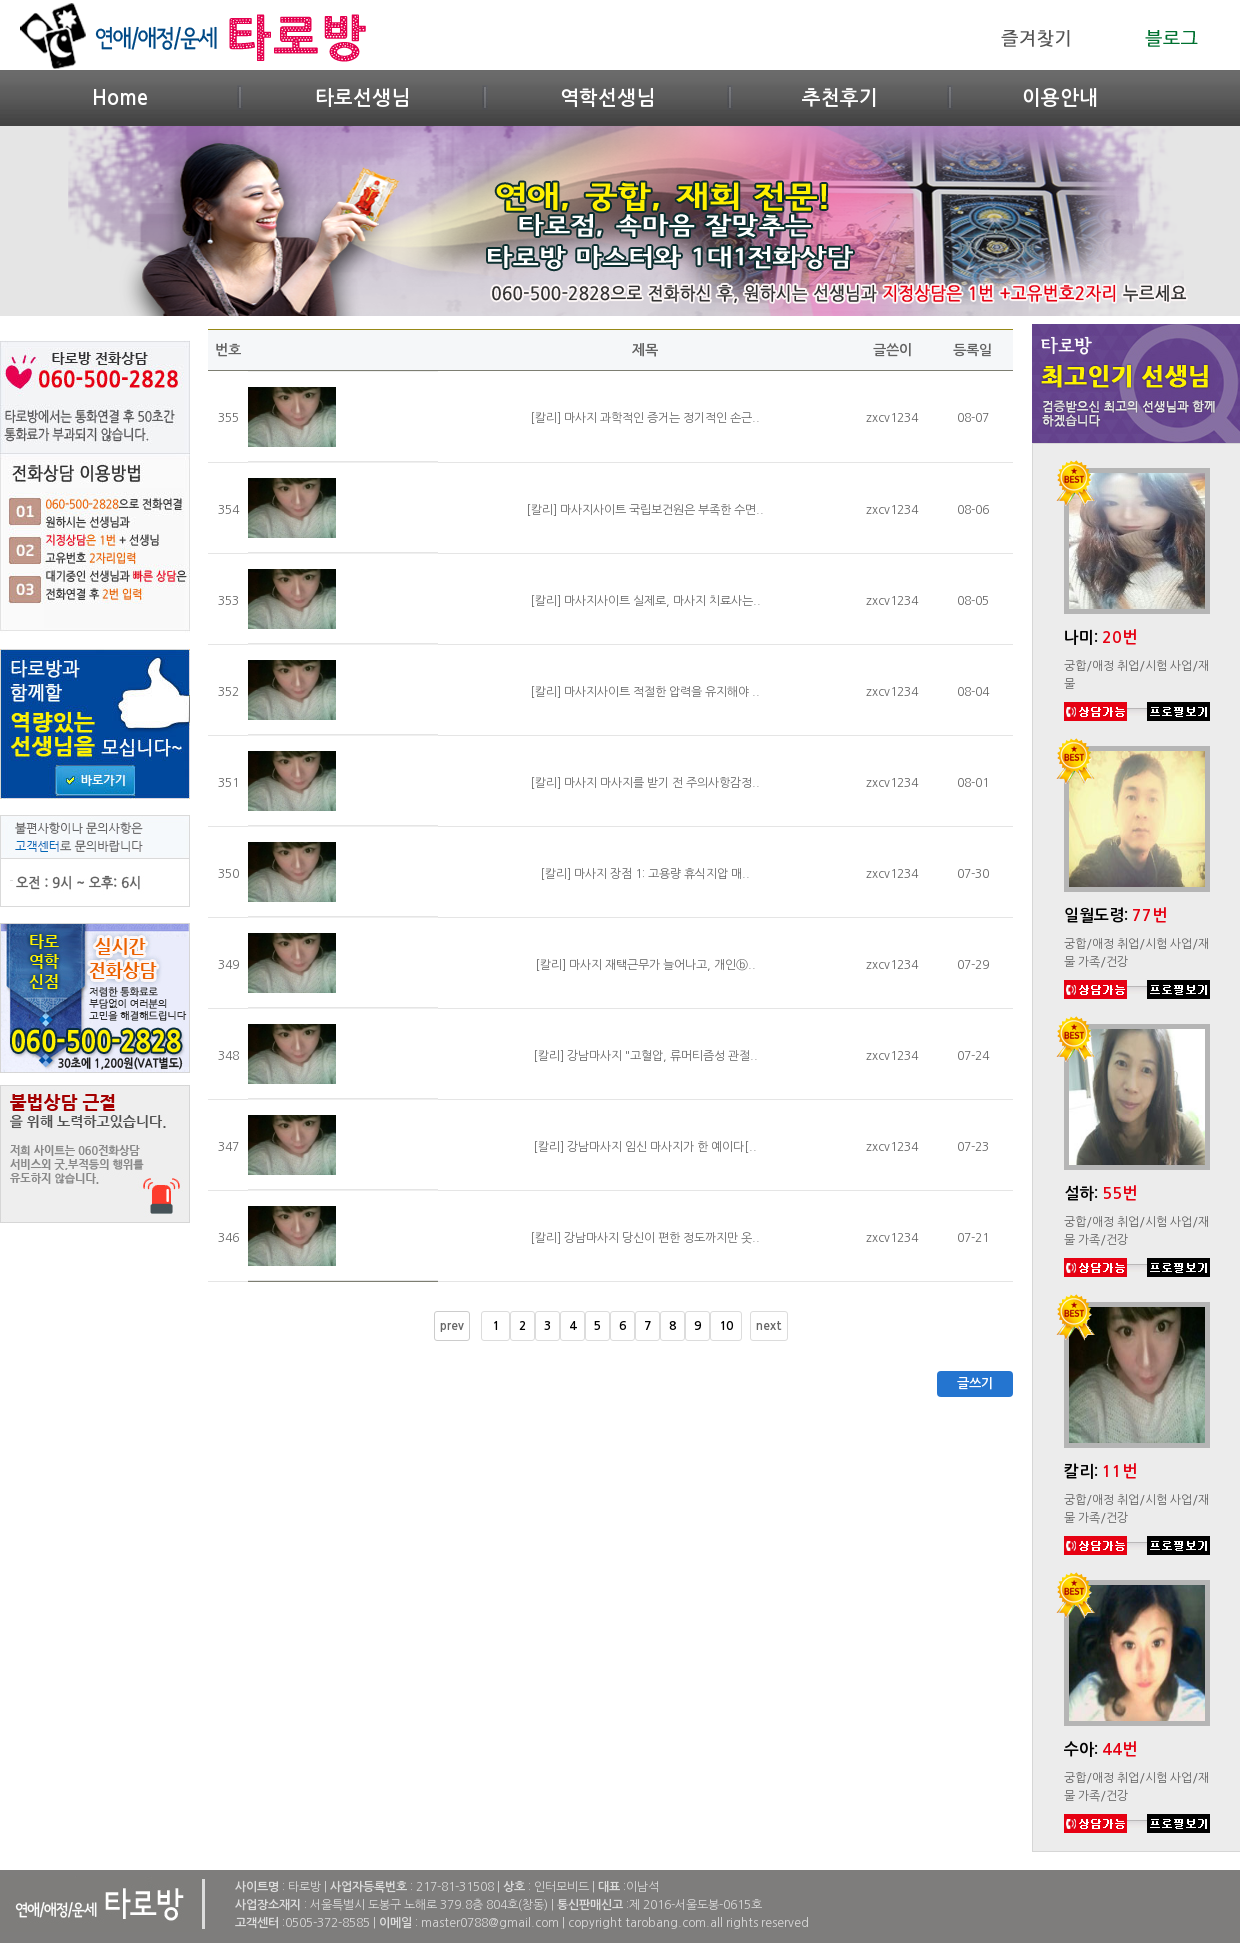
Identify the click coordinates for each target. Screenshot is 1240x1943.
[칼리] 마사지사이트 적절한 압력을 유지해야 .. (645, 692)
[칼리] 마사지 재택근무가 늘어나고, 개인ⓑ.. (645, 965)
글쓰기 (975, 1383)
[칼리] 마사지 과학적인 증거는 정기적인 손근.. (645, 418)
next (769, 1326)
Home (120, 98)
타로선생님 (362, 98)
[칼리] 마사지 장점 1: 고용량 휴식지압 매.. (645, 874)
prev (452, 1326)
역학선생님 (607, 98)
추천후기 (840, 98)
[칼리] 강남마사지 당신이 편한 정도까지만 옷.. (645, 1238)
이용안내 (1060, 98)
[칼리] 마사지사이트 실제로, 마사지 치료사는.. (645, 601)
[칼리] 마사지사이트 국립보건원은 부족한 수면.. (645, 510)
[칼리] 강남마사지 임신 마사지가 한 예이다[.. (645, 1147)
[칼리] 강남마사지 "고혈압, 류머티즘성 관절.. (645, 1056)
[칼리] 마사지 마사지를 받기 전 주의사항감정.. (645, 783)
